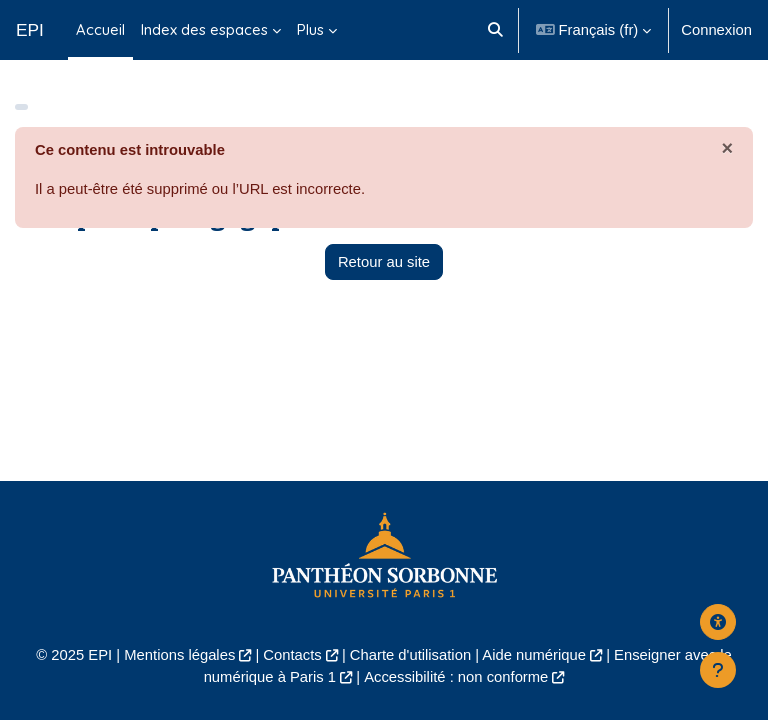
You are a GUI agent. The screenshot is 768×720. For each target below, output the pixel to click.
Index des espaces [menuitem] (204, 29)
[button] (496, 30)
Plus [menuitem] (310, 29)
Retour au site (384, 262)
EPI (30, 30)
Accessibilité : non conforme (456, 677)
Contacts (292, 655)
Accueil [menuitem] (100, 29)
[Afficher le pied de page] (718, 670)
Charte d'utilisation (410, 655)
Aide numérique (534, 655)
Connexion (716, 30)
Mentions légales (179, 655)
